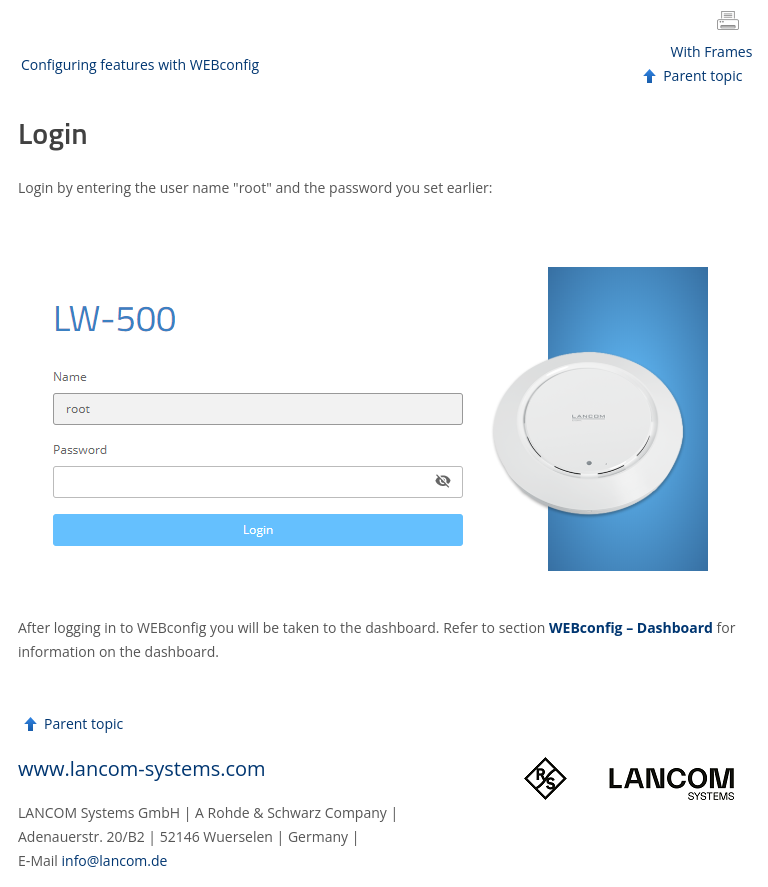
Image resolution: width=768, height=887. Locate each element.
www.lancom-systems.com (142, 768)
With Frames (712, 51)
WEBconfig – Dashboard (631, 627)
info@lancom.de (115, 860)
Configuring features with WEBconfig (140, 64)
